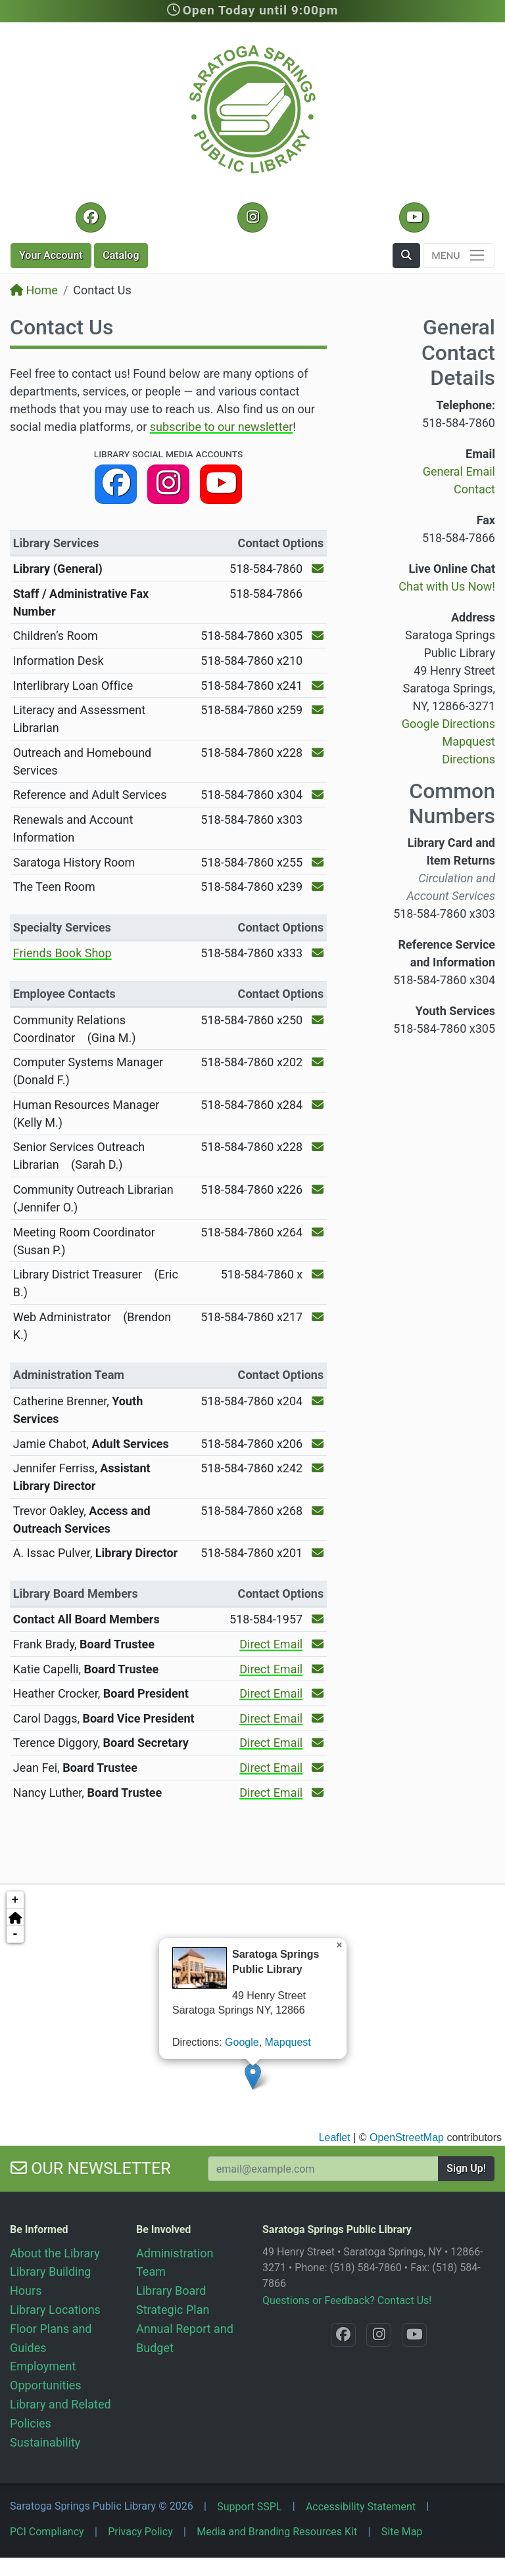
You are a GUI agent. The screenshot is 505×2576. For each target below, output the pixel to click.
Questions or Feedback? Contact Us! (346, 2300)
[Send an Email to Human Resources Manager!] (318, 1105)
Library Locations (55, 2309)
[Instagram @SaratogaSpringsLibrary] (252, 217)
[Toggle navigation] (458, 256)
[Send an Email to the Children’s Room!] (318, 635)
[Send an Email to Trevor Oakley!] (318, 1511)
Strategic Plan (172, 2309)
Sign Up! (466, 2168)
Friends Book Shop (62, 953)
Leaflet (334, 2137)
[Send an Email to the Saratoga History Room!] (318, 862)
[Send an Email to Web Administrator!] (318, 1317)
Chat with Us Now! (446, 586)
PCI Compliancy (47, 2531)
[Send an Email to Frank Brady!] (318, 1644)
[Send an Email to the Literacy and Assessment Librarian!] (318, 710)
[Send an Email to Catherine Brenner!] (318, 1401)
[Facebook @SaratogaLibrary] (90, 217)
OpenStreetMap (407, 2137)
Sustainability (45, 2442)
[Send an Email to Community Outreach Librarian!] (318, 1189)
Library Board (171, 2290)
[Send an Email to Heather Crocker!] (318, 1693)
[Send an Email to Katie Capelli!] (318, 1669)
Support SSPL (249, 2506)
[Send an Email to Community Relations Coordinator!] (318, 1020)
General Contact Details (458, 352)
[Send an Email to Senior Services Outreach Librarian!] (318, 1147)
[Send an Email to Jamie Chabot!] (318, 1444)
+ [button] (15, 1900)
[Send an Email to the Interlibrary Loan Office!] (318, 685)
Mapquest (288, 2042)
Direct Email (270, 1644)
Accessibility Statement (361, 2506)
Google (242, 2042)
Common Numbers (452, 803)
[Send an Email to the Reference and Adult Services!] (318, 794)
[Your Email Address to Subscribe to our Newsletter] (323, 2168)
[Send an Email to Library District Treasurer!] (318, 1274)
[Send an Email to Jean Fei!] (318, 1767)
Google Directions (448, 724)
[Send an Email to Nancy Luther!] (318, 1792)
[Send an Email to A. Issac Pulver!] (318, 1553)
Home (34, 290)
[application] (252, 2014)
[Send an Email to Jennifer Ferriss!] (318, 1468)
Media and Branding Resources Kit (277, 2531)
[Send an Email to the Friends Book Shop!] (318, 953)
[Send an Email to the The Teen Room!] (318, 886)
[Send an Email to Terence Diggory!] (318, 1742)
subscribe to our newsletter (221, 427)
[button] (406, 255)
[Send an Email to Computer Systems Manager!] (318, 1062)
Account (51, 255)
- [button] (15, 1934)
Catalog (121, 255)
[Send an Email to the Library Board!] (318, 1619)
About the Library (55, 2253)
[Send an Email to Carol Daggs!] (318, 1718)
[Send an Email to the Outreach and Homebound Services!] (318, 752)
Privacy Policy (140, 2531)
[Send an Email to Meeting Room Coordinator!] (318, 1232)
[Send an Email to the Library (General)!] (318, 568)
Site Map (402, 2531)
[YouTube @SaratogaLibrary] (414, 217)
